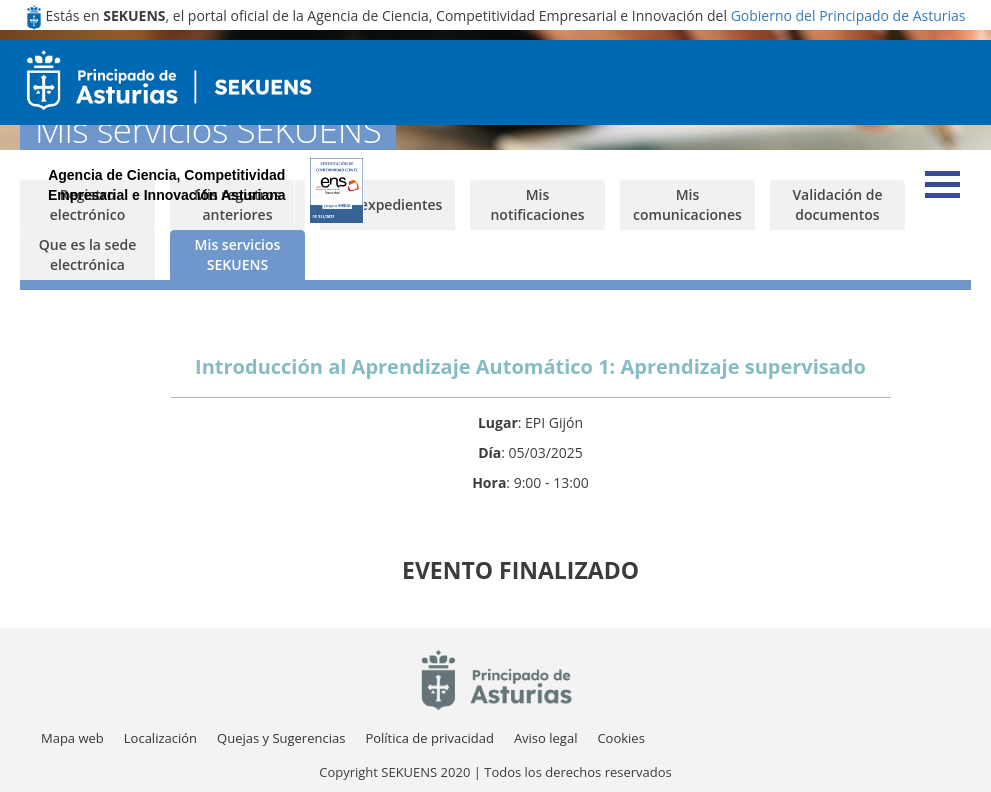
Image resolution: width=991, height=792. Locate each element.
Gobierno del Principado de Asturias (848, 15)
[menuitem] (160, 738)
